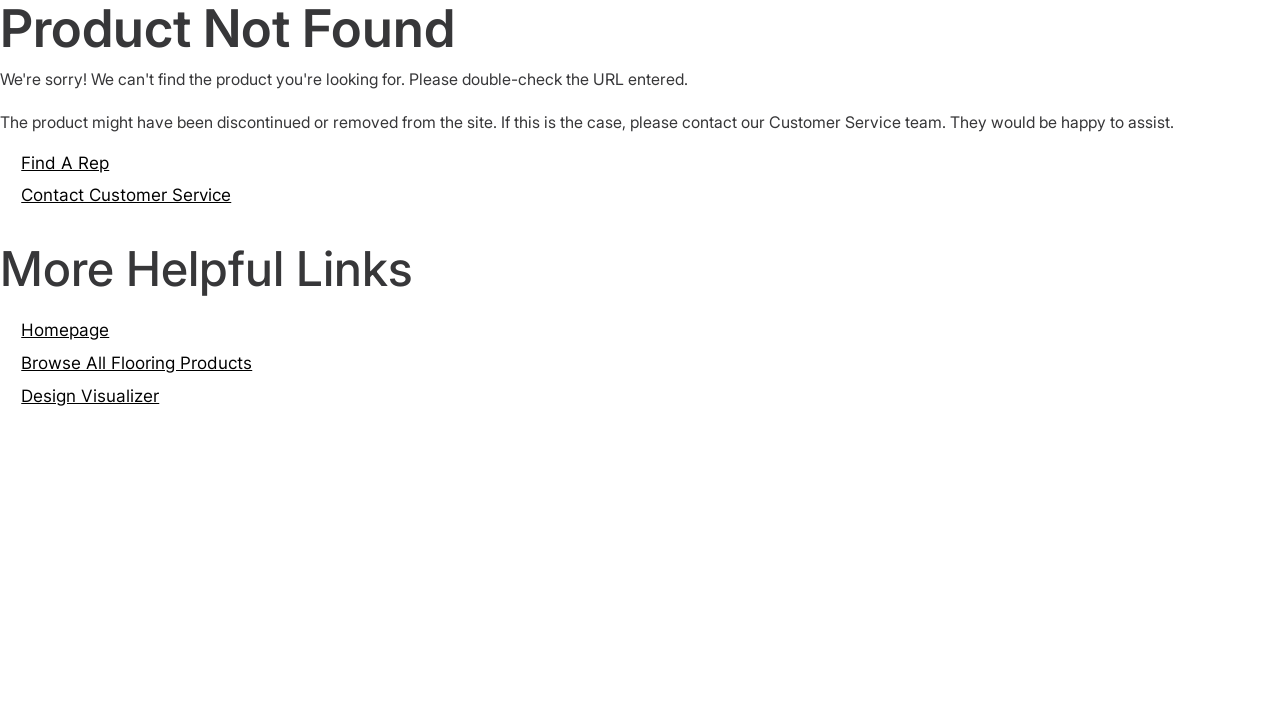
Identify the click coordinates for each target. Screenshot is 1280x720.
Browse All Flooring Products (136, 363)
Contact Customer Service (126, 195)
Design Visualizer (90, 396)
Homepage (65, 330)
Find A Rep (65, 163)
